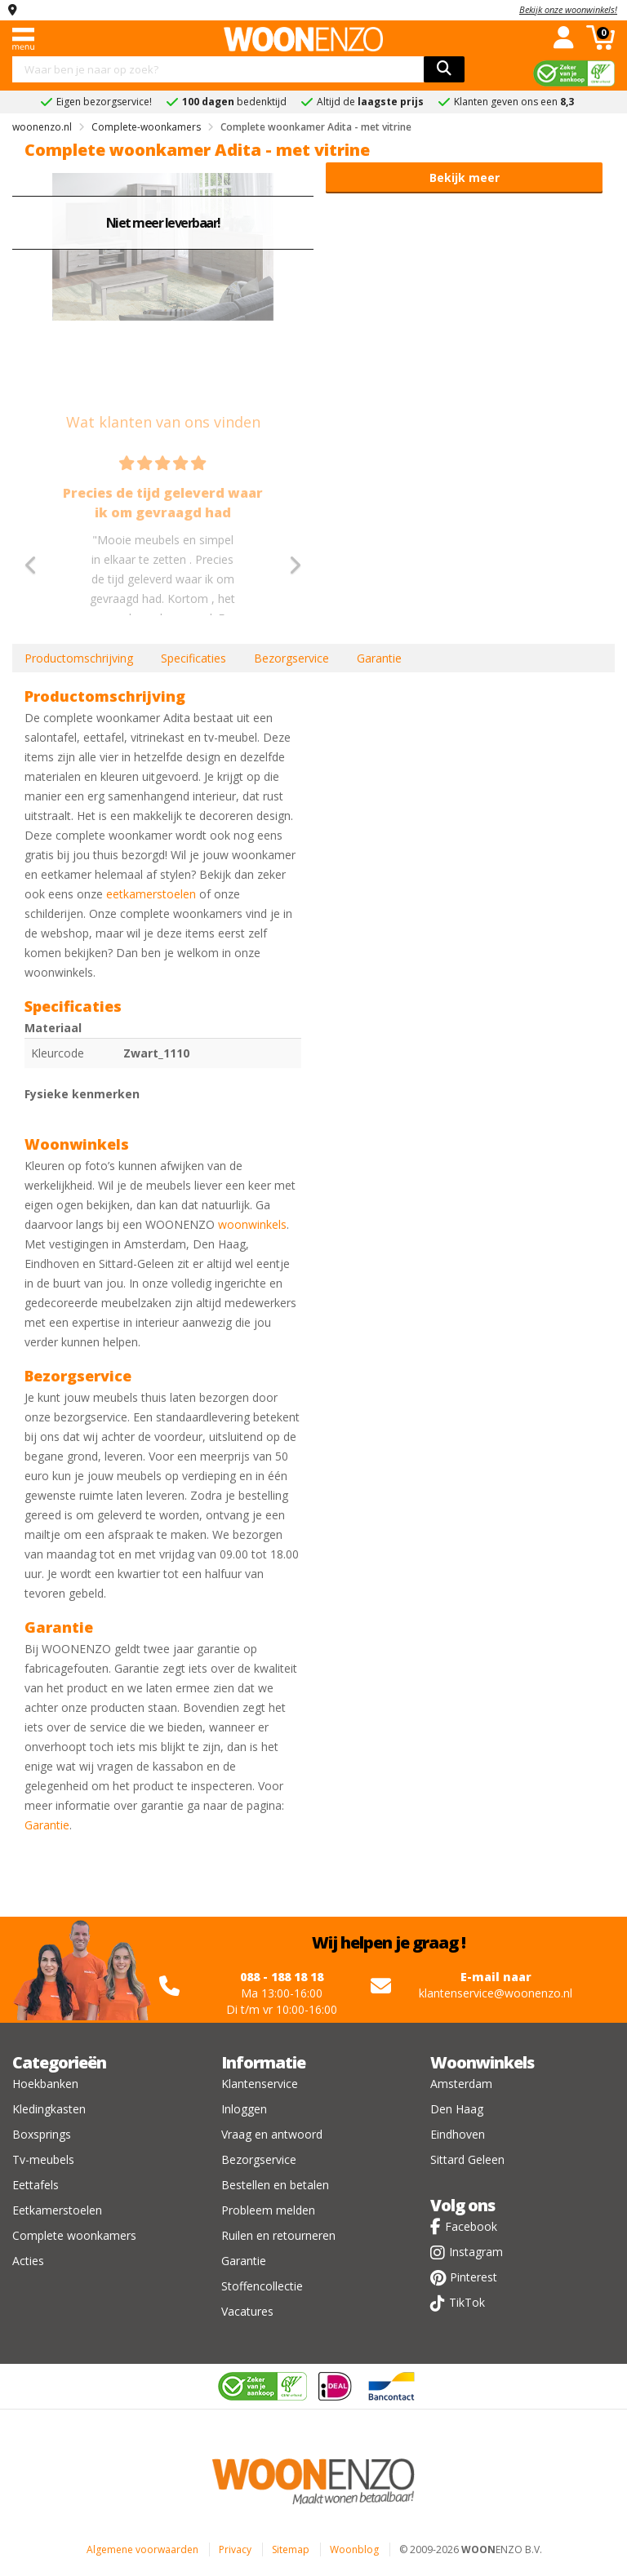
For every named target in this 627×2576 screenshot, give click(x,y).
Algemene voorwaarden (142, 2549)
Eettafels (35, 2184)
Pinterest (473, 2277)
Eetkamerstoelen (57, 2210)
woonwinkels (252, 1224)
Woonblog (354, 2549)
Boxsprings (41, 2134)
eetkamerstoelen (151, 894)
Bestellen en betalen (275, 2184)
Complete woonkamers (74, 2235)
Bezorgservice (291, 658)
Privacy (235, 2549)
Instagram (476, 2251)
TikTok (467, 2302)
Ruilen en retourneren (278, 2235)
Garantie (379, 658)
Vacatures (247, 2311)
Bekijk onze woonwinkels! (568, 9)
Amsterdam (461, 2083)
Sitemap (290, 2549)
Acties (28, 2260)
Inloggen (244, 2109)
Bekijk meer (464, 177)
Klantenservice (259, 2083)
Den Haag (456, 2109)
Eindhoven (457, 2134)
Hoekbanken (45, 2083)
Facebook (471, 2226)
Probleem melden (268, 2210)
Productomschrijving (78, 658)
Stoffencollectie (262, 2286)
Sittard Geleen (467, 2159)
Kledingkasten (49, 2109)
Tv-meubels (43, 2159)
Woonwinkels (482, 2062)
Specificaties (193, 658)
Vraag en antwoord (271, 2134)
